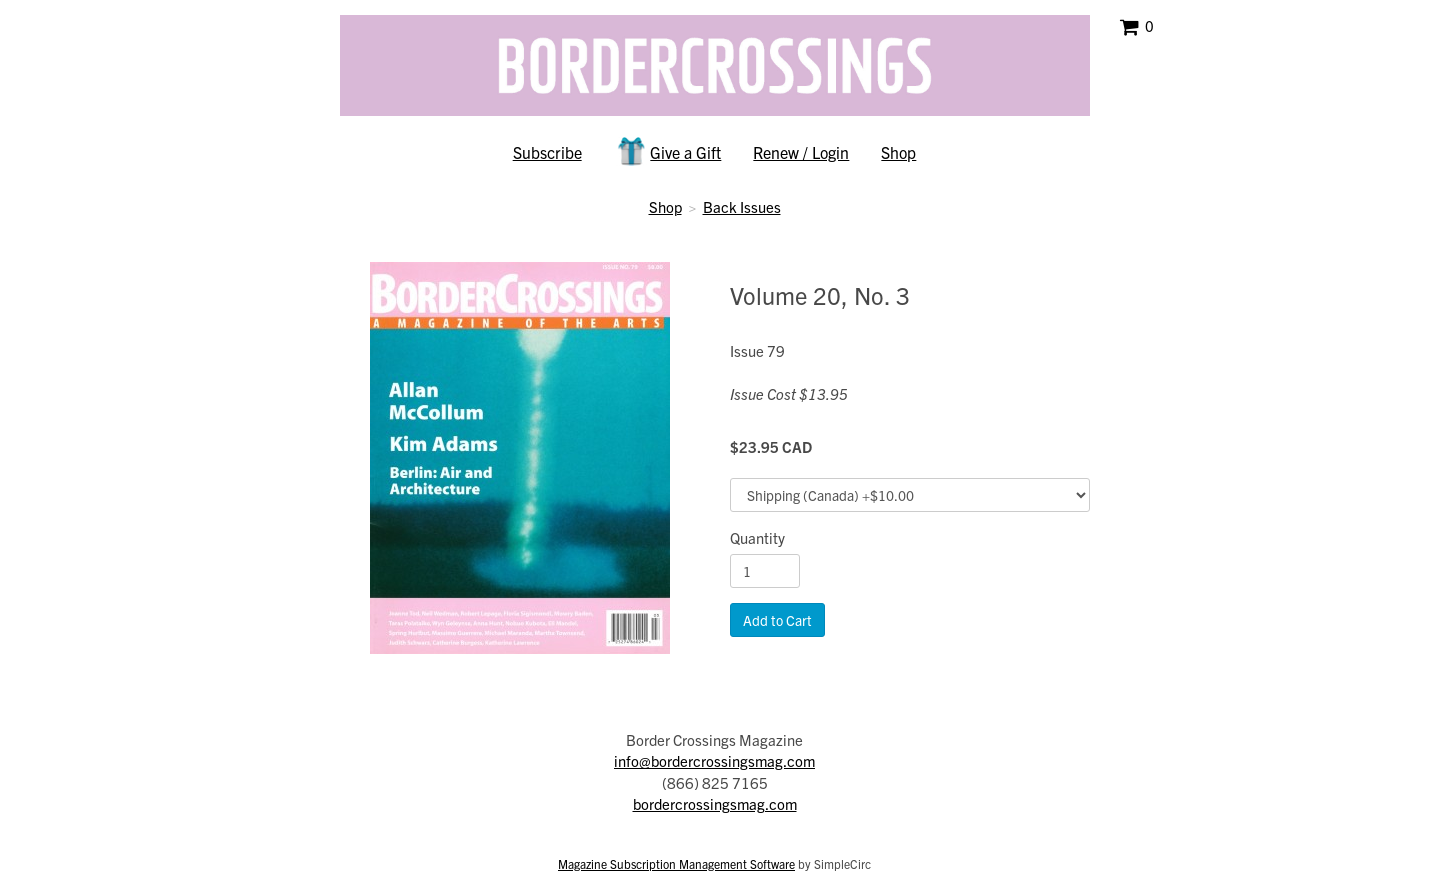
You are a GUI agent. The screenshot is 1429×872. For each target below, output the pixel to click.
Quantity (757, 537)
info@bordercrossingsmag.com (714, 760)
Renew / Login (801, 152)
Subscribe (547, 152)
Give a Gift (668, 151)
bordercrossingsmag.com (715, 803)
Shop (898, 152)
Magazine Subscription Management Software (676, 863)
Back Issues (742, 206)
